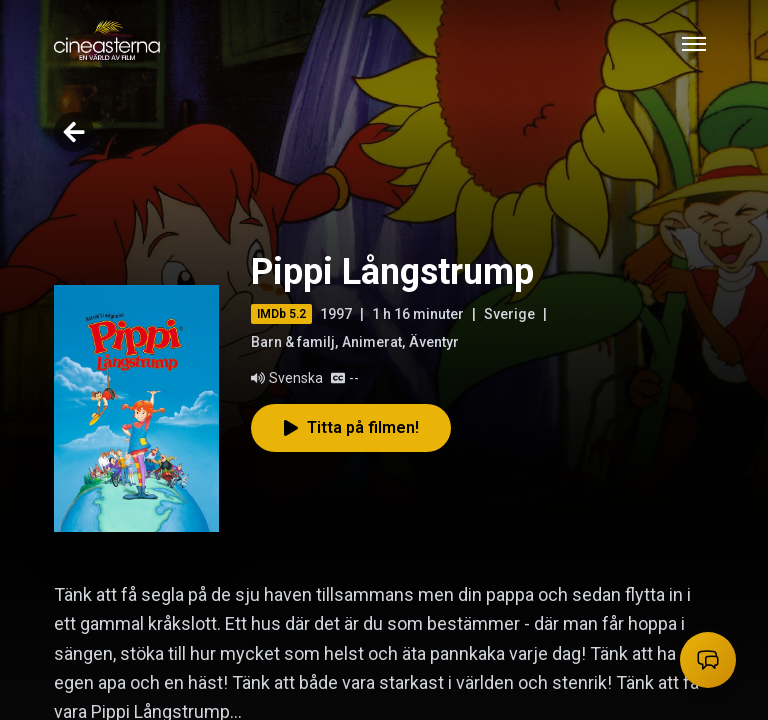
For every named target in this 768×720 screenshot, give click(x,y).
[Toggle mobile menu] (694, 44)
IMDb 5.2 (281, 314)
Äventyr (434, 342)
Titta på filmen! (351, 427)
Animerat (372, 342)
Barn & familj (293, 342)
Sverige (509, 314)
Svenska (287, 378)
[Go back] (74, 132)
